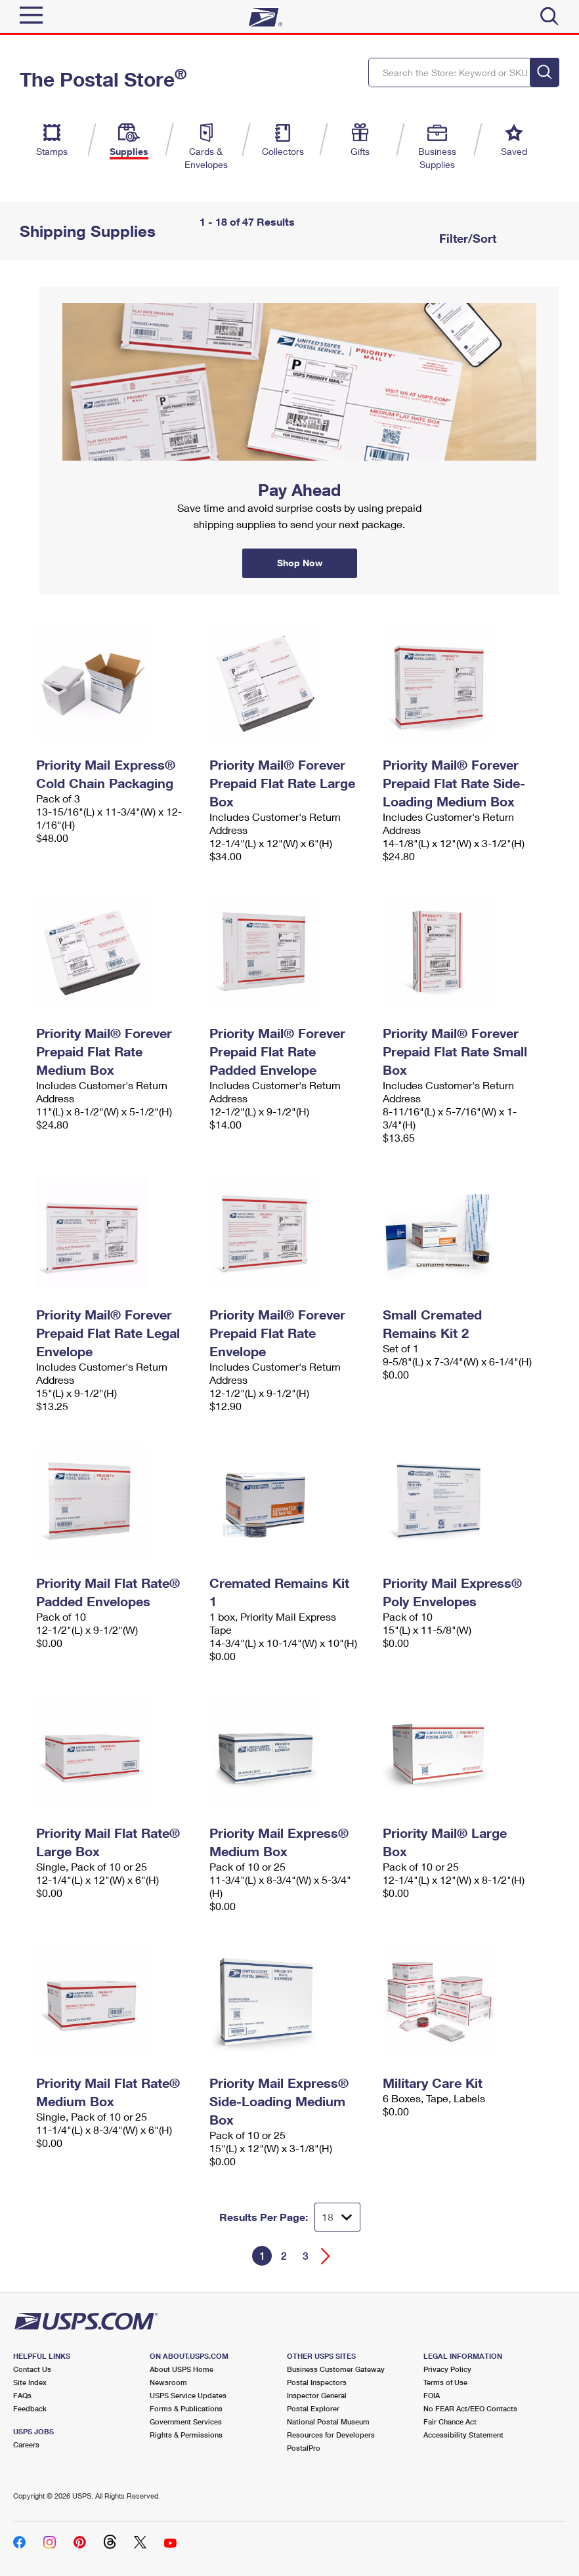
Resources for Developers (331, 2434)
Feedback (30, 2408)
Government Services (186, 2421)
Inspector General (317, 2395)
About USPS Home (181, 2369)
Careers (26, 2444)
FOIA (431, 2395)
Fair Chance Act (450, 2421)
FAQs (22, 2395)
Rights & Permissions (186, 2434)
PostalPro (303, 2447)
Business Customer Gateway (336, 2369)
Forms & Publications (186, 2408)
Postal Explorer (313, 2408)
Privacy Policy (447, 2369)
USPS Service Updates (188, 2395)
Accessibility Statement (463, 2434)
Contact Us (32, 2369)
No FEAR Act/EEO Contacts (470, 2408)
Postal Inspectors (317, 2382)
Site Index (30, 2382)
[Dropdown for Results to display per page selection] (337, 2217)
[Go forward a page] (326, 2256)
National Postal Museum (328, 2421)
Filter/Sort (466, 238)
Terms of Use (445, 2382)
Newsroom (168, 2382)
